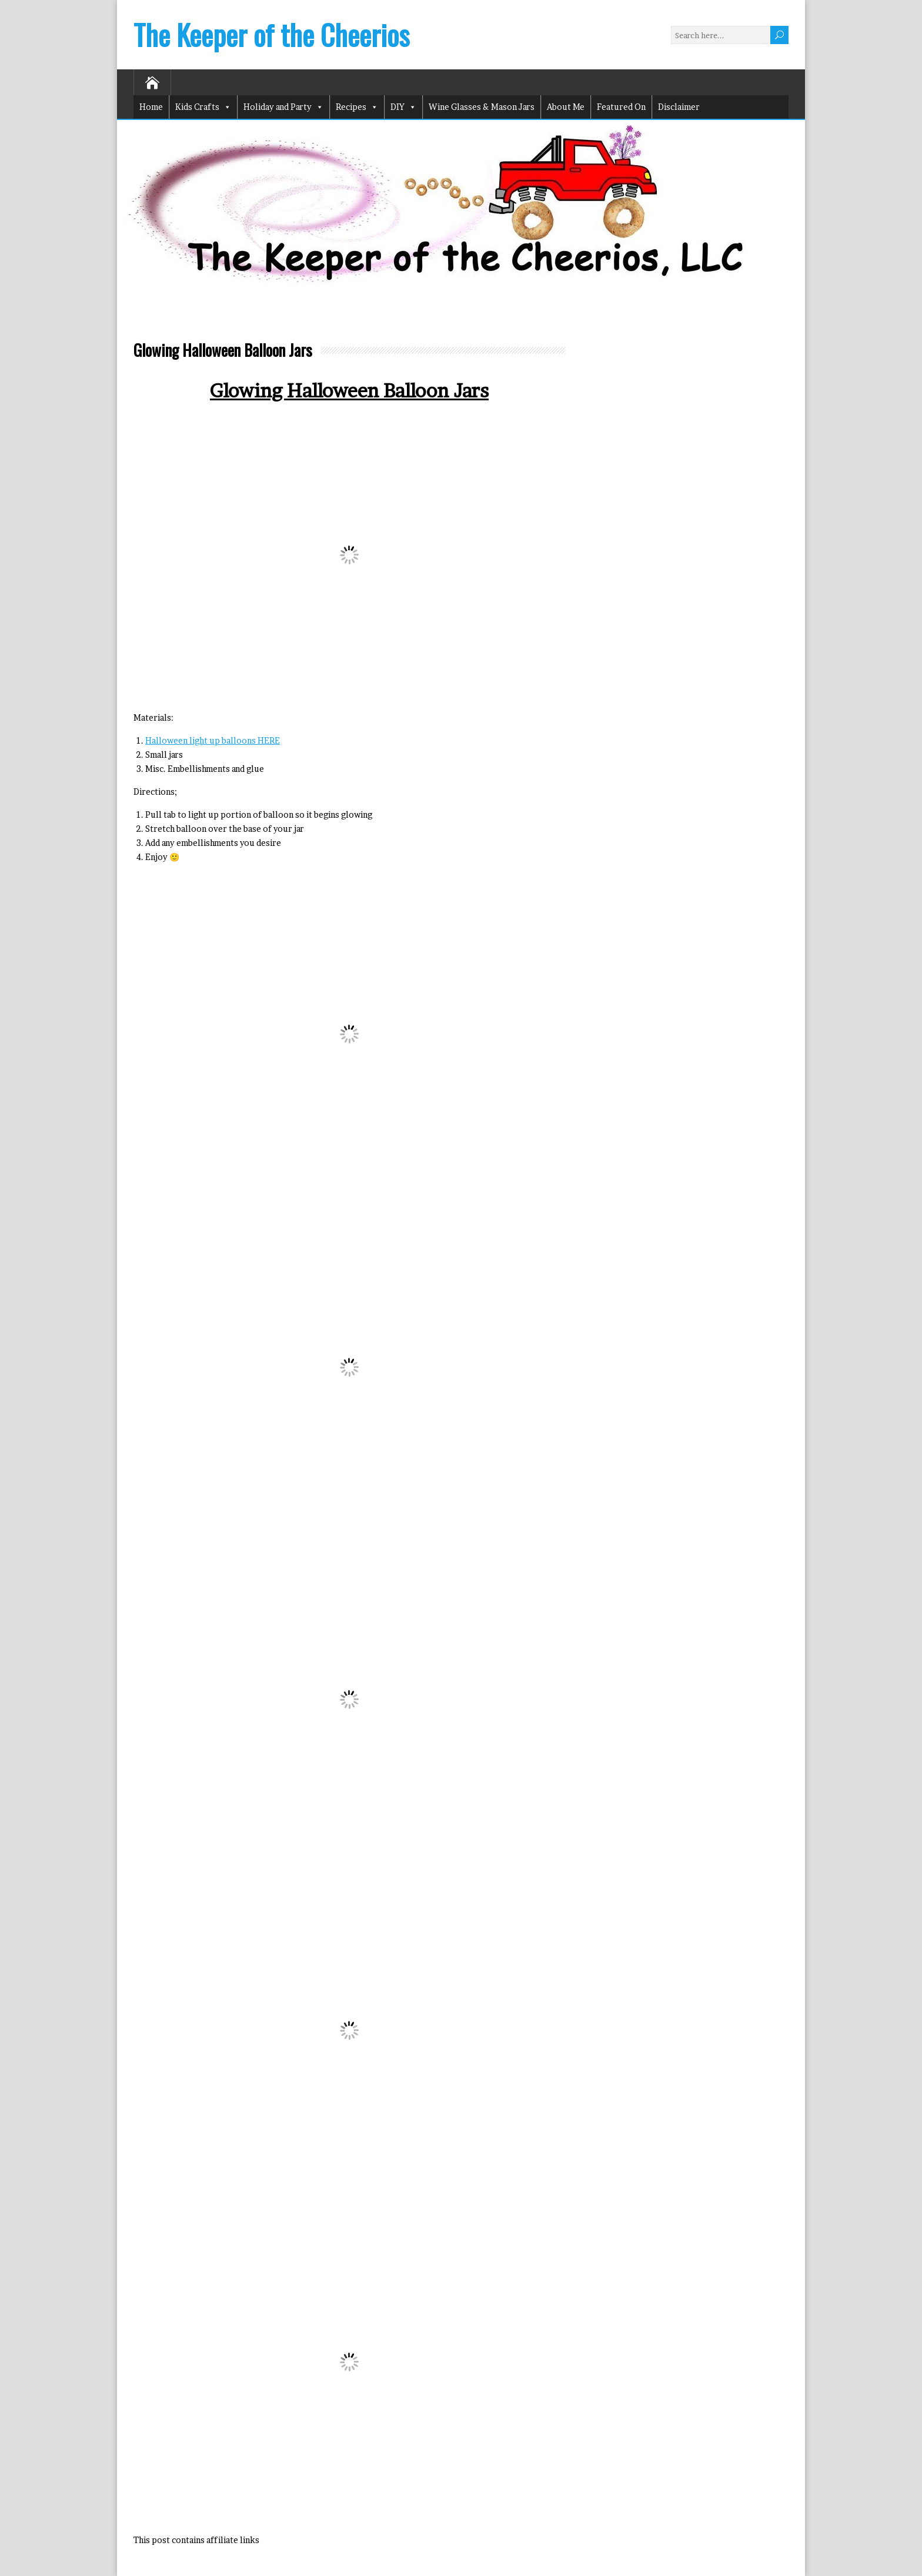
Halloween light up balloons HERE (212, 740)
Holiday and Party (283, 107)
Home (151, 107)
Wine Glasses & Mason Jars (482, 107)
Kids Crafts (203, 107)
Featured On (621, 107)
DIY (403, 107)
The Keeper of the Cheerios (271, 34)
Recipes (357, 107)
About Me (565, 107)
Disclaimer (679, 107)
